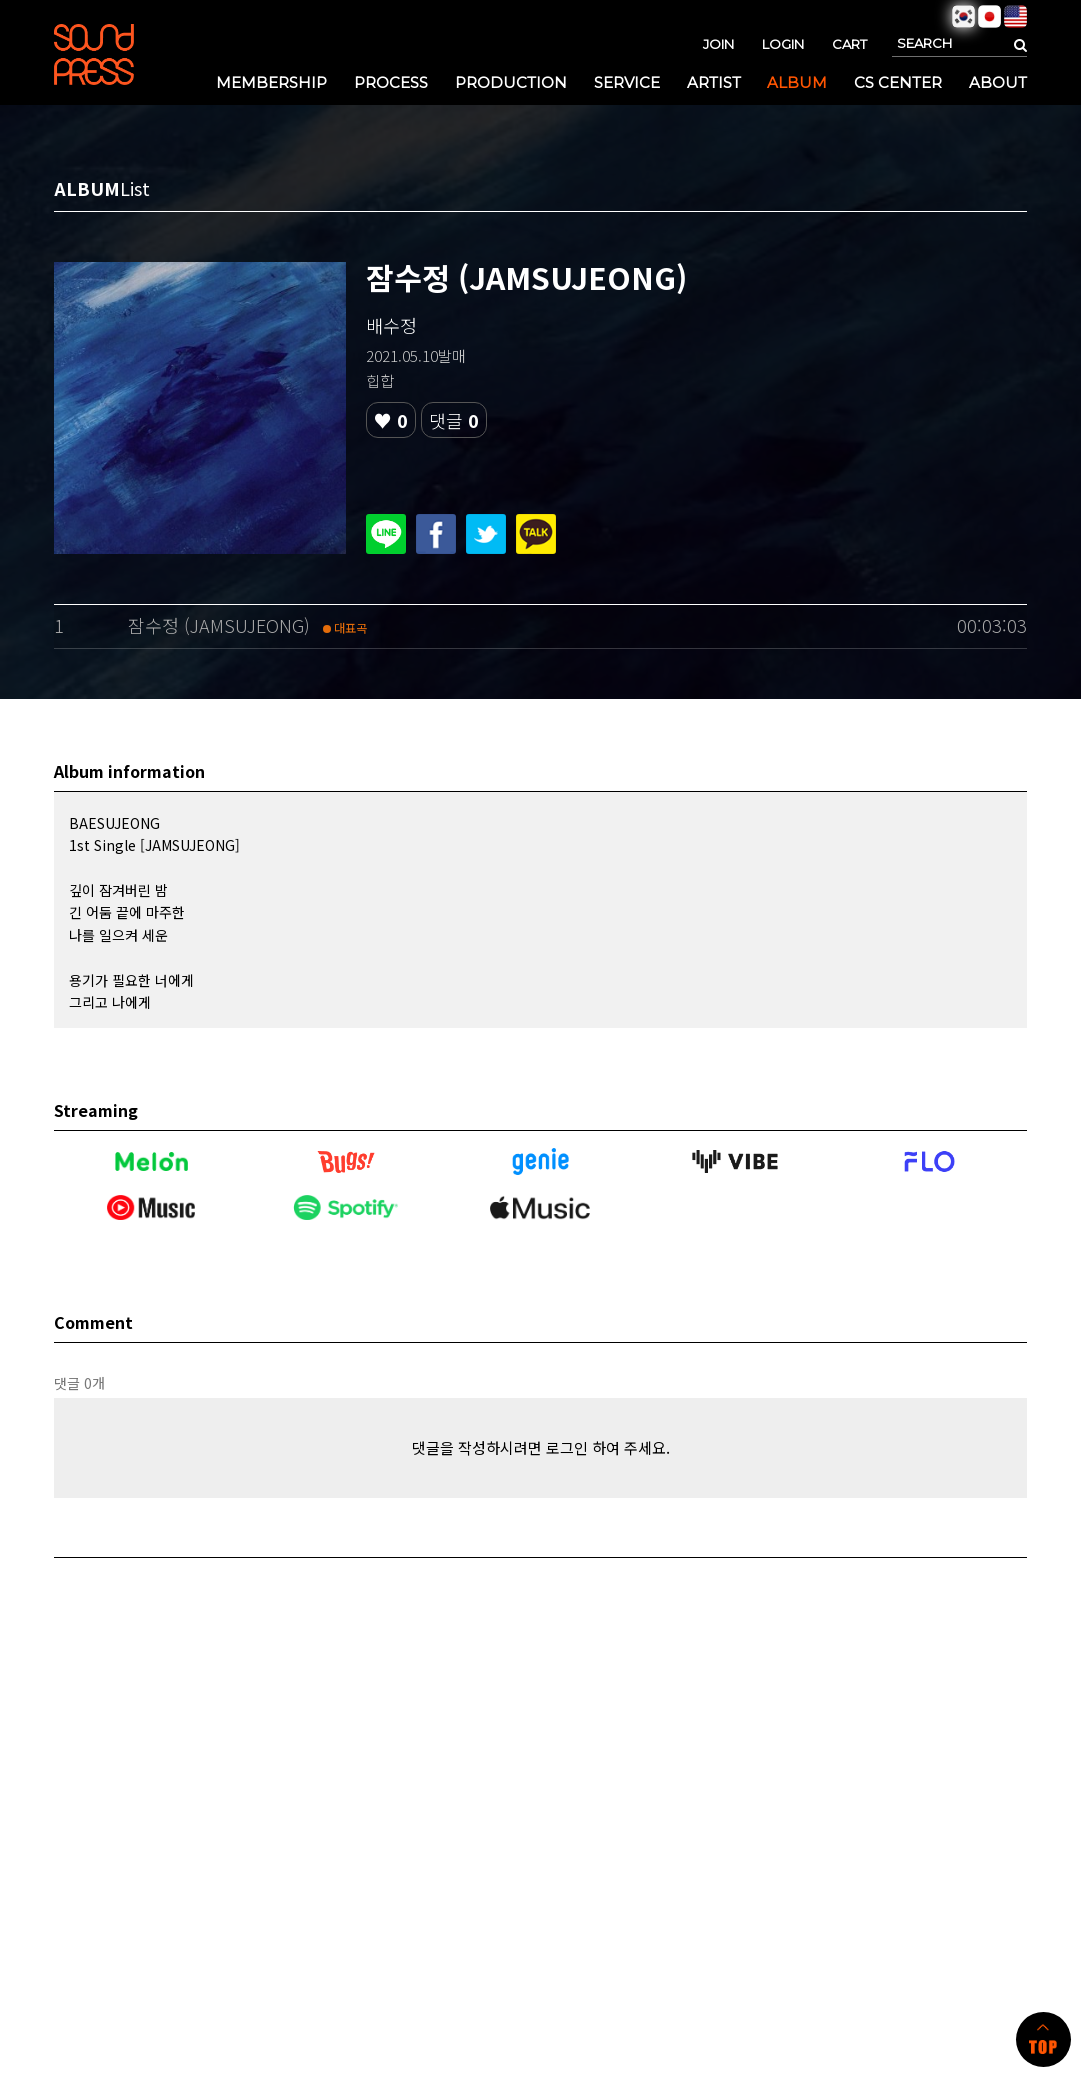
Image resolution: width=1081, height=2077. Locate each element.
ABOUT (998, 82)
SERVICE (627, 82)
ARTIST (714, 82)
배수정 (391, 325)
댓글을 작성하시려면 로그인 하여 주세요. (541, 1447)
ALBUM (797, 82)
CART (849, 44)
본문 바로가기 (0, 0)
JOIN (718, 44)
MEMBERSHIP (271, 82)
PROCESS (391, 82)
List (135, 188)
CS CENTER (898, 82)
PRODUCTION (511, 82)
